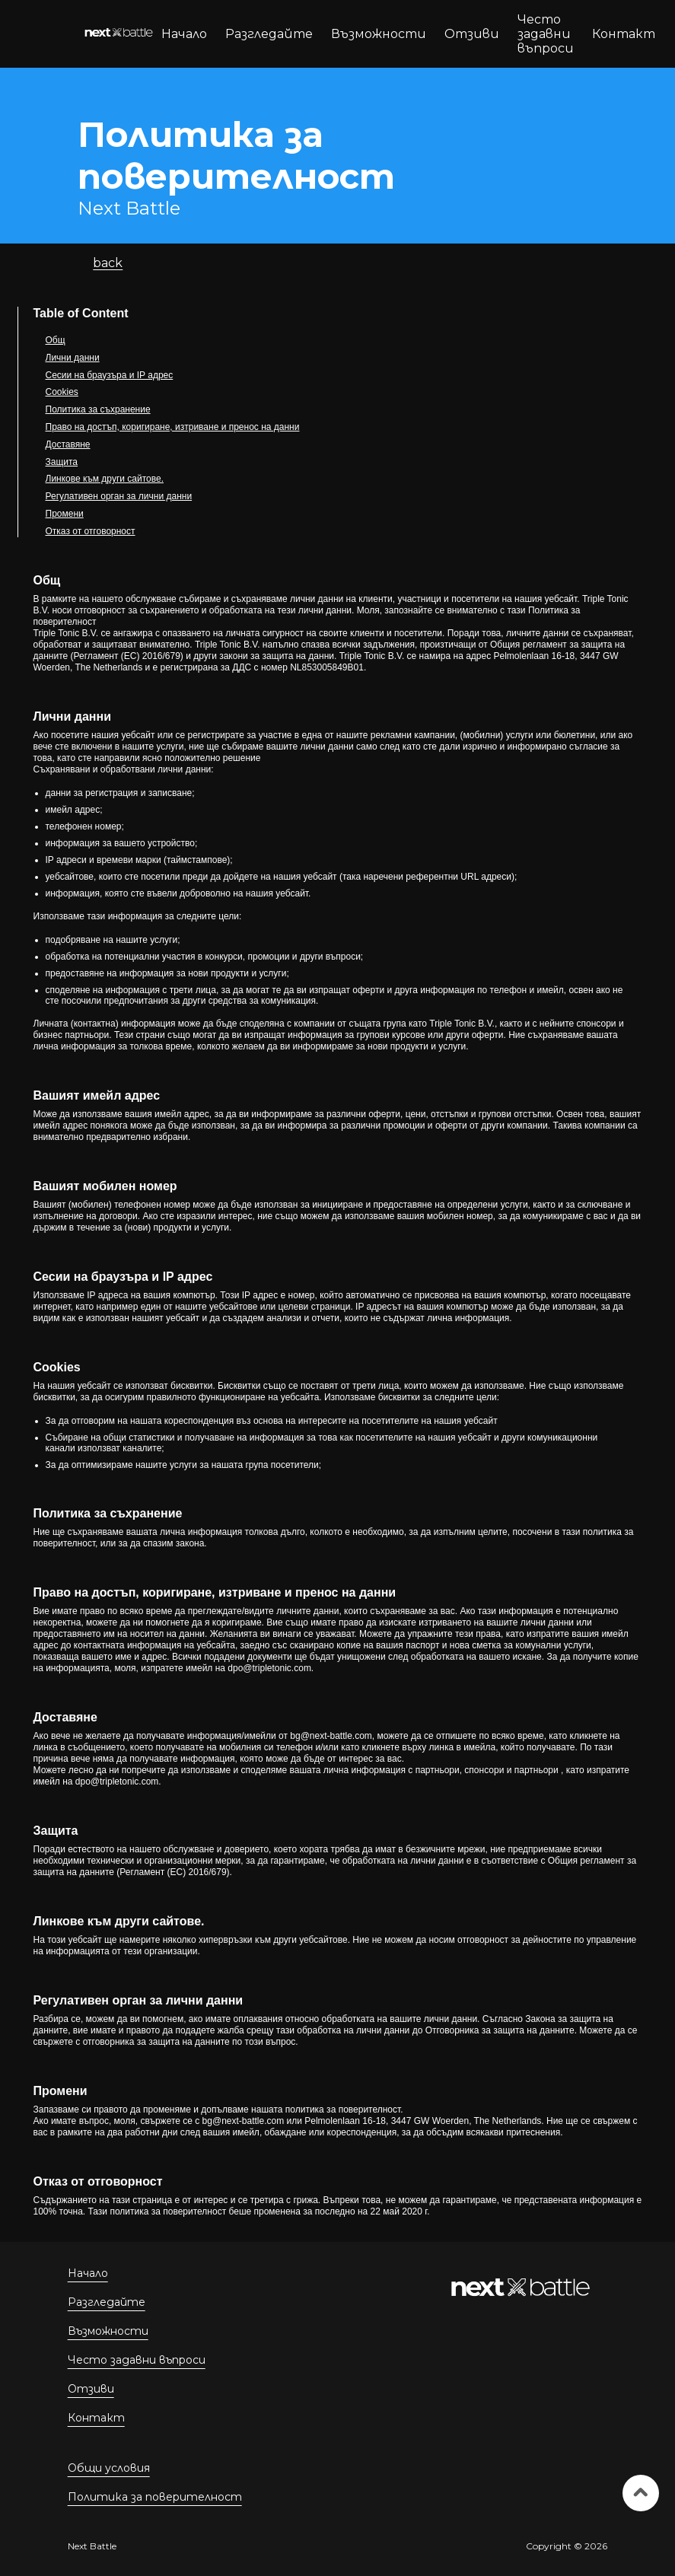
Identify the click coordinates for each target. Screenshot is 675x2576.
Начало (184, 34)
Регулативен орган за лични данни (119, 496)
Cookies (62, 392)
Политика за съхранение (98, 409)
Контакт (623, 34)
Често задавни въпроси (545, 34)
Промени (65, 513)
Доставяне (68, 444)
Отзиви (471, 34)
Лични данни (73, 357)
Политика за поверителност (155, 2497)
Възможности (378, 34)
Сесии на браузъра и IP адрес (110, 375)
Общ (55, 340)
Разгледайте (269, 34)
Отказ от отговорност (90, 531)
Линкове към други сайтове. (105, 478)
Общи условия (109, 2468)
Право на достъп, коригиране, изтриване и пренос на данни (173, 427)
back (108, 263)
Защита (62, 462)
